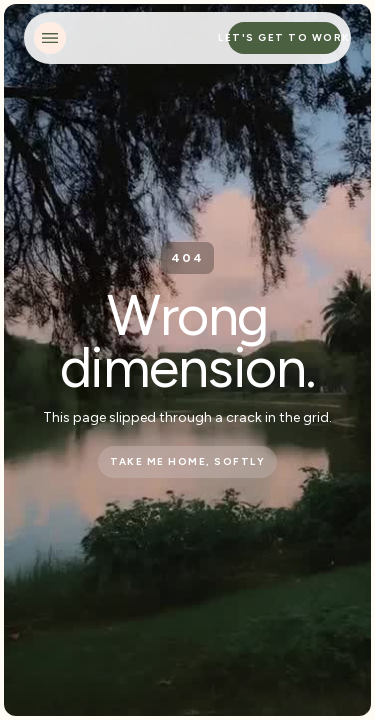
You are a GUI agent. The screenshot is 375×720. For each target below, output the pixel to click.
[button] (50, 38)
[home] (148, 38)
